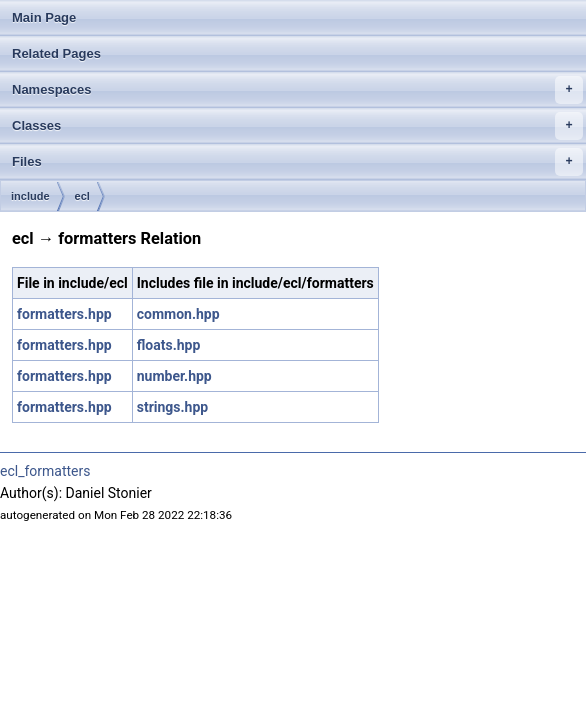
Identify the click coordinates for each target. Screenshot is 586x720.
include (30, 196)
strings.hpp (172, 407)
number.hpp (174, 376)
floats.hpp (169, 345)
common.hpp (178, 314)
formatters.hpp (64, 314)
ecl (82, 196)
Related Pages (56, 53)
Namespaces (297, 90)
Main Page (44, 17)
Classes (297, 126)
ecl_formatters (45, 471)
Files (297, 162)
